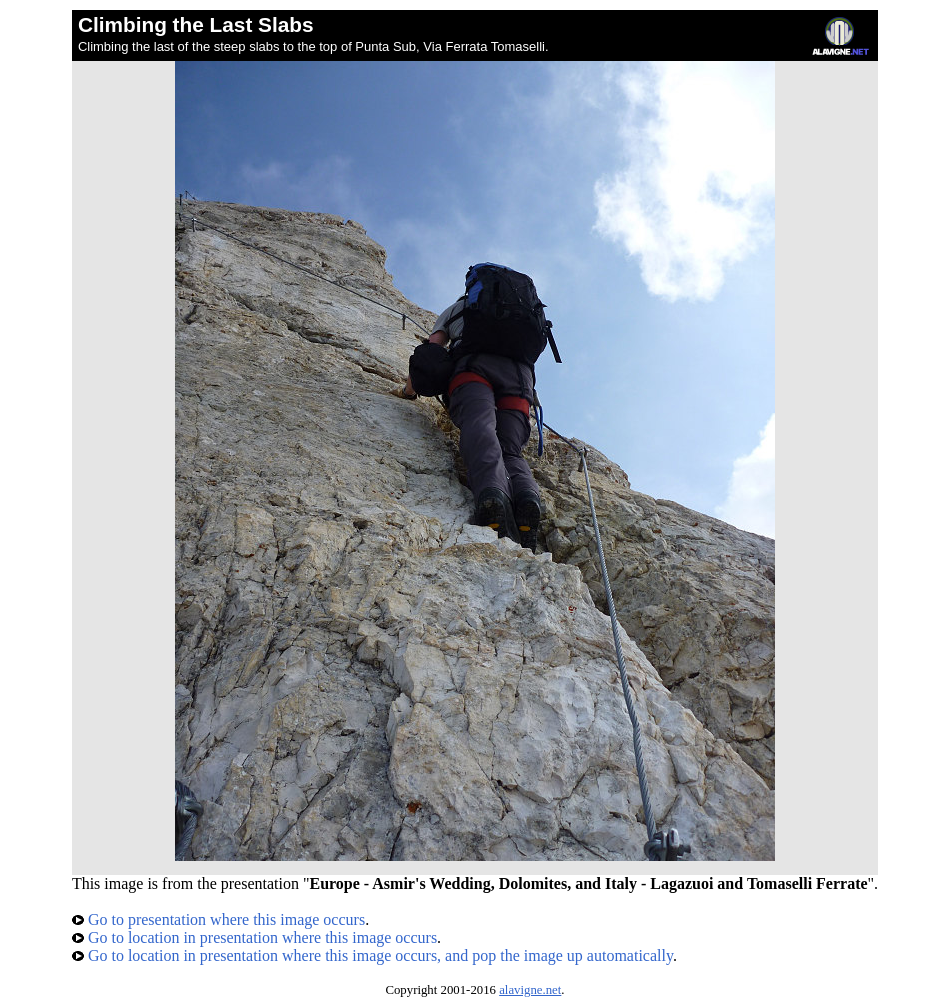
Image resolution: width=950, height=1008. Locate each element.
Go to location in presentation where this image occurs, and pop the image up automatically (372, 955)
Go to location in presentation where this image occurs (254, 937)
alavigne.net (530, 990)
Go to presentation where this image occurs (218, 919)
